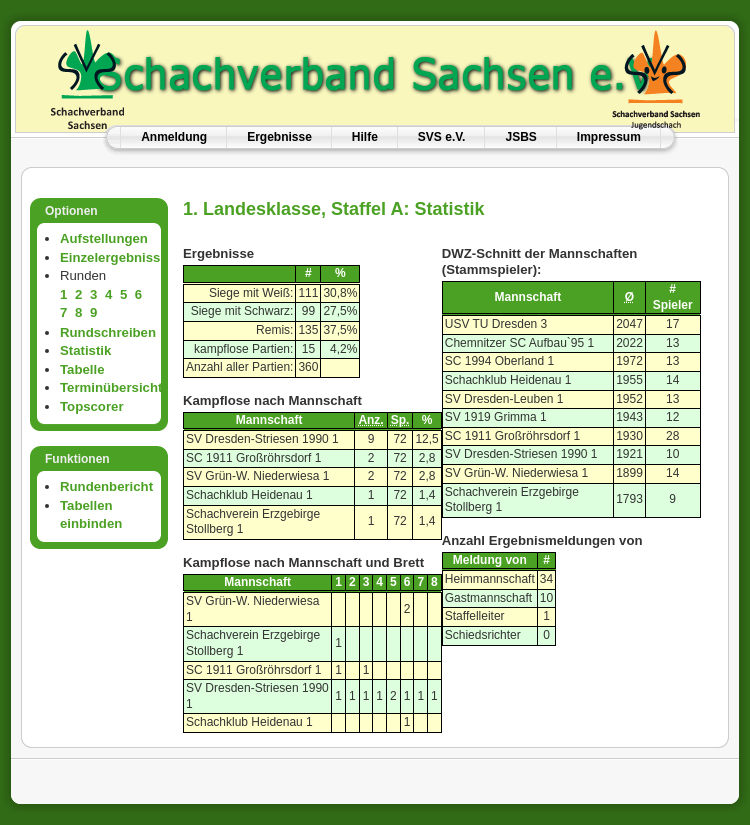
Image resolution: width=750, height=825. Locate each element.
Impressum (609, 137)
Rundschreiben (108, 332)
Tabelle (82, 369)
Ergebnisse (279, 137)
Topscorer (92, 406)
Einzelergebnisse (114, 257)
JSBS (520, 137)
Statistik (85, 350)
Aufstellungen (104, 238)
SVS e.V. (442, 137)
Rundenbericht (106, 486)
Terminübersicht (111, 387)
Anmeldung (174, 137)
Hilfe (365, 137)
